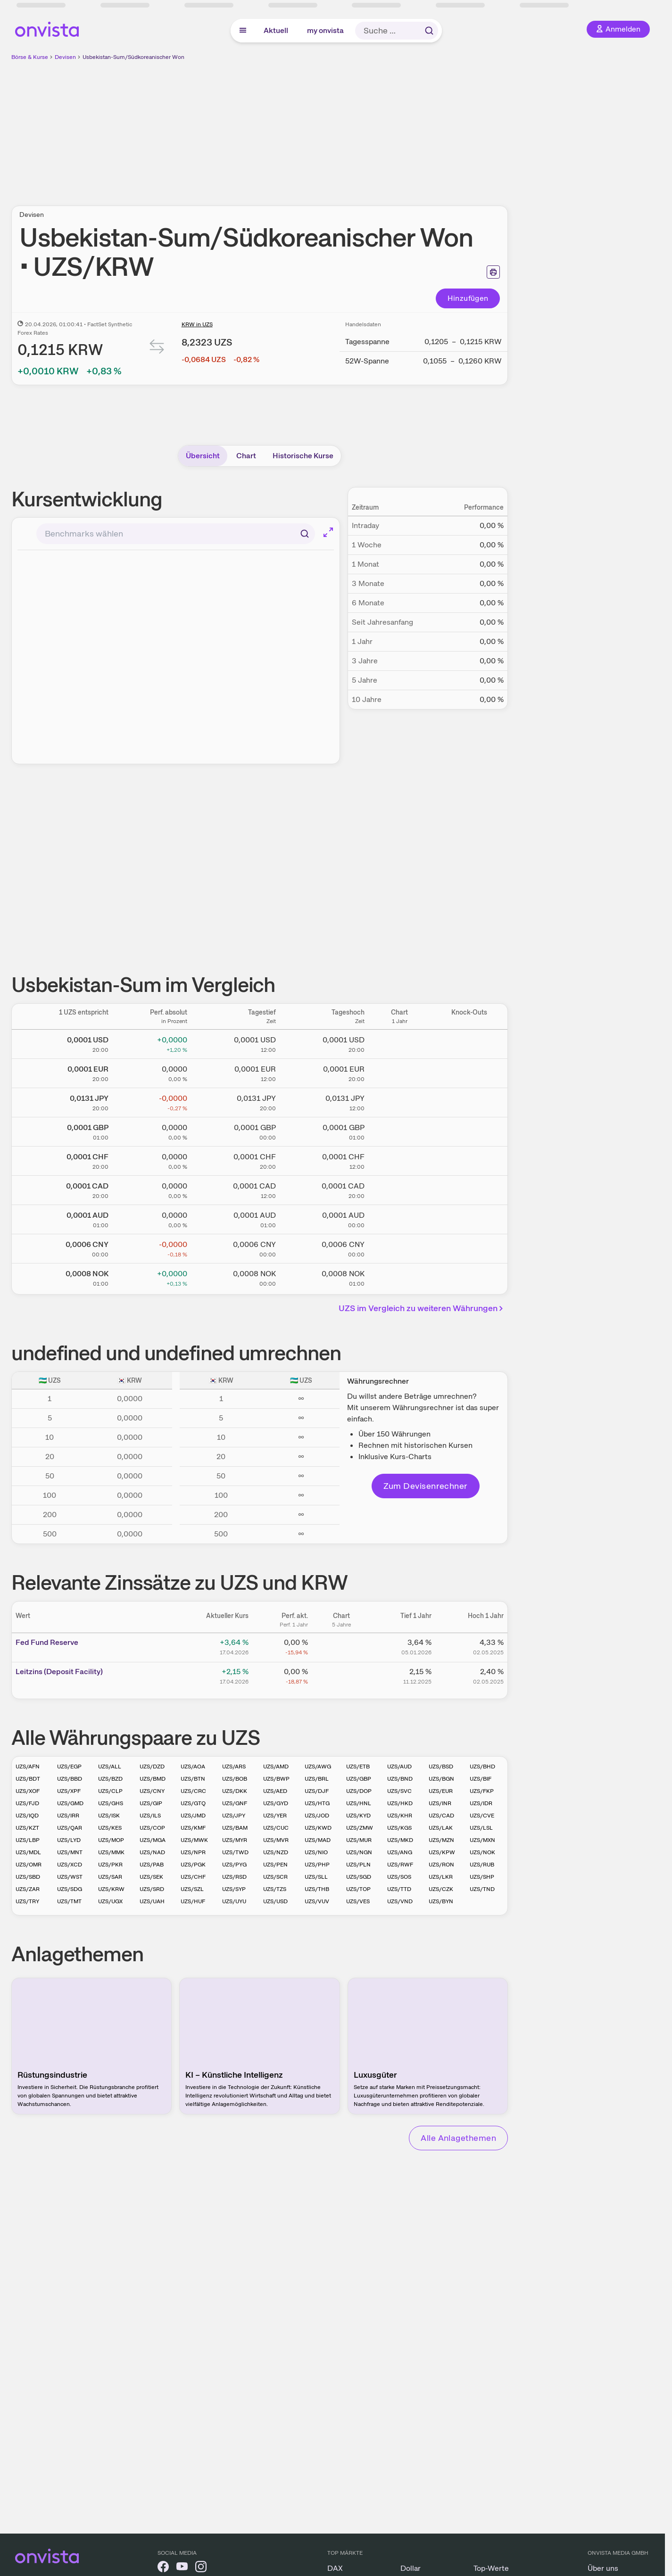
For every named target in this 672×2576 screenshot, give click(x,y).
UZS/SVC (399, 1791)
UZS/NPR (193, 1852)
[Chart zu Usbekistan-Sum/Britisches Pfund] (399, 1130)
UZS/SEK (151, 1877)
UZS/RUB (482, 1864)
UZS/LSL (481, 1828)
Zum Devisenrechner (425, 1485)
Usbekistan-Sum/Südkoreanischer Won (133, 57)
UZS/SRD (152, 1889)
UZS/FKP (482, 1791)
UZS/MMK (111, 1852)
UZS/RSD (234, 1877)
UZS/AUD (399, 1766)
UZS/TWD (235, 1852)
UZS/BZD (110, 1779)
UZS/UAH (152, 1901)
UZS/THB (317, 1889)
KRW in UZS (197, 324)
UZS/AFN (28, 1766)
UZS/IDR (481, 1803)
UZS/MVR (276, 1840)
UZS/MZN (441, 1840)
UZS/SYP (234, 1889)
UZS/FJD (27, 1803)
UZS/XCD (69, 1864)
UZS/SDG (69, 1889)
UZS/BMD (153, 1779)
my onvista (325, 30)
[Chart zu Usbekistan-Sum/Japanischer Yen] (399, 1101)
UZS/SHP (482, 1877)
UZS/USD (275, 1901)
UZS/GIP (151, 1803)
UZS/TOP (358, 1889)
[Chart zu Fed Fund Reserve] (341, 1646)
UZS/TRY (27, 1901)
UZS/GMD (70, 1803)
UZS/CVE (482, 1815)
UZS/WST (70, 1877)
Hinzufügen (468, 298)
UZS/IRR (68, 1815)
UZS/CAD (441, 1815)
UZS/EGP (69, 1766)
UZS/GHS (110, 1803)
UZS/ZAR (28, 1889)
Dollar (410, 2568)
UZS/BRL (317, 1779)
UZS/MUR (359, 1840)
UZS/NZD (275, 1852)
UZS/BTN (193, 1779)
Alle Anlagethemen (458, 2137)
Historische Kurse (303, 456)
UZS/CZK (441, 1889)
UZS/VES (358, 1901)
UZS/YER (275, 1815)
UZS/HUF (193, 1901)
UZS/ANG (399, 1852)
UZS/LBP (28, 1840)
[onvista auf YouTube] (182, 2568)
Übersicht (203, 456)
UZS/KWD (318, 1828)
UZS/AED (275, 1791)
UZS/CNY (152, 1791)
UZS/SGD (358, 1877)
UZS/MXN (482, 1840)
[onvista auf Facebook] (163, 2568)
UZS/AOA (193, 1766)
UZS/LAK (441, 1828)
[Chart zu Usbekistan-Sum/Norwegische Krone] (399, 1276)
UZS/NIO (316, 1852)
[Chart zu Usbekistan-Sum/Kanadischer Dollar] (399, 1188)
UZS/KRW (111, 1889)
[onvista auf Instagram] (201, 2568)
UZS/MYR (234, 1840)
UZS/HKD (400, 1803)
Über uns (603, 2568)
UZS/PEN (275, 1864)
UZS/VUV (317, 1901)
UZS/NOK (482, 1852)
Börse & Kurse (29, 57)
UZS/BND (400, 1779)
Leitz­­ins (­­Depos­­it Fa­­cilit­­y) (59, 1671)
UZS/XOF (28, 1791)
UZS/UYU (234, 1901)
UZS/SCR (275, 1877)
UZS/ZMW (359, 1828)
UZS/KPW (442, 1852)
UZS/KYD (358, 1815)
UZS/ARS (234, 1766)
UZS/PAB (152, 1864)
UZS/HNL (358, 1803)
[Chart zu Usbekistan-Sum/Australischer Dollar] (399, 1218)
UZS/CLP (110, 1791)
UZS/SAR (110, 1877)
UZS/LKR (441, 1877)
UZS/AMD (276, 1766)
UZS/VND (400, 1901)
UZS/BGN (441, 1779)
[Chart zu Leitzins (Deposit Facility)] (341, 1675)
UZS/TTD (399, 1889)
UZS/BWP (276, 1779)
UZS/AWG (318, 1766)
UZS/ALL (109, 1766)
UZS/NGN (359, 1852)
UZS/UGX (110, 1901)
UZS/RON (441, 1864)
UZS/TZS (274, 1889)
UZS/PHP (317, 1864)
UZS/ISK (109, 1815)
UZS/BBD (69, 1779)
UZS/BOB (234, 1779)
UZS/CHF (193, 1877)
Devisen (65, 57)
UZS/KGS (399, 1828)
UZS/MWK (194, 1840)
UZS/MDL (28, 1852)
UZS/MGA (153, 1840)
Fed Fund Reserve (47, 1642)
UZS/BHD (482, 1766)
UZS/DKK (234, 1791)
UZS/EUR (441, 1791)
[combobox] (175, 533)
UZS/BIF (480, 1779)
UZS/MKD (400, 1840)
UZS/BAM (235, 1828)
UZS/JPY (233, 1815)
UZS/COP (152, 1828)
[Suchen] (304, 533)
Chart (246, 456)
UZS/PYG (234, 1864)
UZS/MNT (70, 1852)
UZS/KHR (399, 1815)
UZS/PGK (193, 1864)
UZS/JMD (193, 1815)
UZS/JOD (317, 1815)
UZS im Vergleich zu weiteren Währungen (422, 1308)
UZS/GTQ (193, 1803)
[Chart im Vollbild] (328, 532)
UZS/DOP (359, 1791)
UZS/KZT (27, 1828)
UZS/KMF (193, 1828)
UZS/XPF (69, 1791)
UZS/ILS (150, 1815)
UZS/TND (482, 1889)
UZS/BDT (28, 1779)
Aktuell (276, 30)
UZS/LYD (69, 1840)
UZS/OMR (28, 1864)
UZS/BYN (441, 1901)
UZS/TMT (69, 1901)
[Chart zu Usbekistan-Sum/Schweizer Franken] (399, 1159)
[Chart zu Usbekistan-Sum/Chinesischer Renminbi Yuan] (399, 1247)
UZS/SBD (28, 1877)
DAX (335, 2568)
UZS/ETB (358, 1766)
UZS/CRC (193, 1791)
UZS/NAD (152, 1852)
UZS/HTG (317, 1803)
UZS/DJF (317, 1791)
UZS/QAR (69, 1828)
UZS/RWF (400, 1864)
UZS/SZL (192, 1889)
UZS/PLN (358, 1864)
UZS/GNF (234, 1803)
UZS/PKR (110, 1864)
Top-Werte (491, 2568)
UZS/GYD (275, 1803)
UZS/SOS (399, 1877)
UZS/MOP (111, 1840)
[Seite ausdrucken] (493, 272)
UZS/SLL (316, 1877)
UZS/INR (440, 1803)
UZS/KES (110, 1828)
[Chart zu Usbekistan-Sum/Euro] (399, 1072)
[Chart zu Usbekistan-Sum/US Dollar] (399, 1042)
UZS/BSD (441, 1766)
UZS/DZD (152, 1766)
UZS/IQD (27, 1815)
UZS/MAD (318, 1840)
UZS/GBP (358, 1779)
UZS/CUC (276, 1828)
